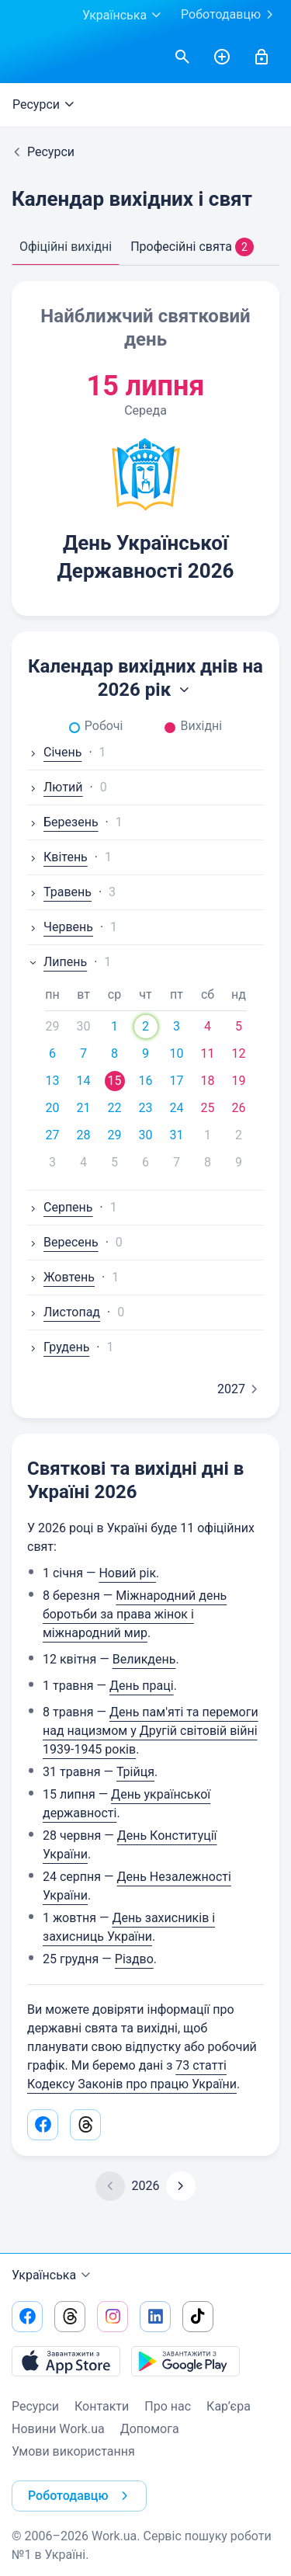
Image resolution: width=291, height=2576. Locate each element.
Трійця (135, 1771)
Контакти (101, 2406)
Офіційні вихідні (65, 246)
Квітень (57, 857)
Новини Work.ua (58, 2428)
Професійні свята (192, 247)
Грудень (58, 1347)
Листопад (63, 1312)
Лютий (55, 787)
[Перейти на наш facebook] (27, 2316)
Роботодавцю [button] (81, 2496)
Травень (59, 892)
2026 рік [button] (145, 689)
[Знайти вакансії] (182, 57)
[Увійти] (261, 57)
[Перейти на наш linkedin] (155, 2316)
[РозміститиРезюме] (222, 57)
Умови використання (73, 2451)
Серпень (60, 1207)
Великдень (144, 1659)
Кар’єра (228, 2406)
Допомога (149, 2428)
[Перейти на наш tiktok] (197, 2316)
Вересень (63, 1242)
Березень (63, 822)
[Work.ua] (27, 57)
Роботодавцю (230, 14)
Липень (57, 961)
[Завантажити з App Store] (66, 2360)
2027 (240, 1389)
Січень (54, 752)
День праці (141, 1685)
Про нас (167, 2406)
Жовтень (61, 1277)
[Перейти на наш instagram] (112, 2316)
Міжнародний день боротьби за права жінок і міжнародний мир (135, 1614)
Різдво (134, 1959)
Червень (60, 927)
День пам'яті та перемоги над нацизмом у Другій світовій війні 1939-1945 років (150, 1731)
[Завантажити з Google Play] (185, 2360)
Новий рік (127, 1573)
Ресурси (45, 105)
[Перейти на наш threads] (69, 2316)
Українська (53, 2275)
